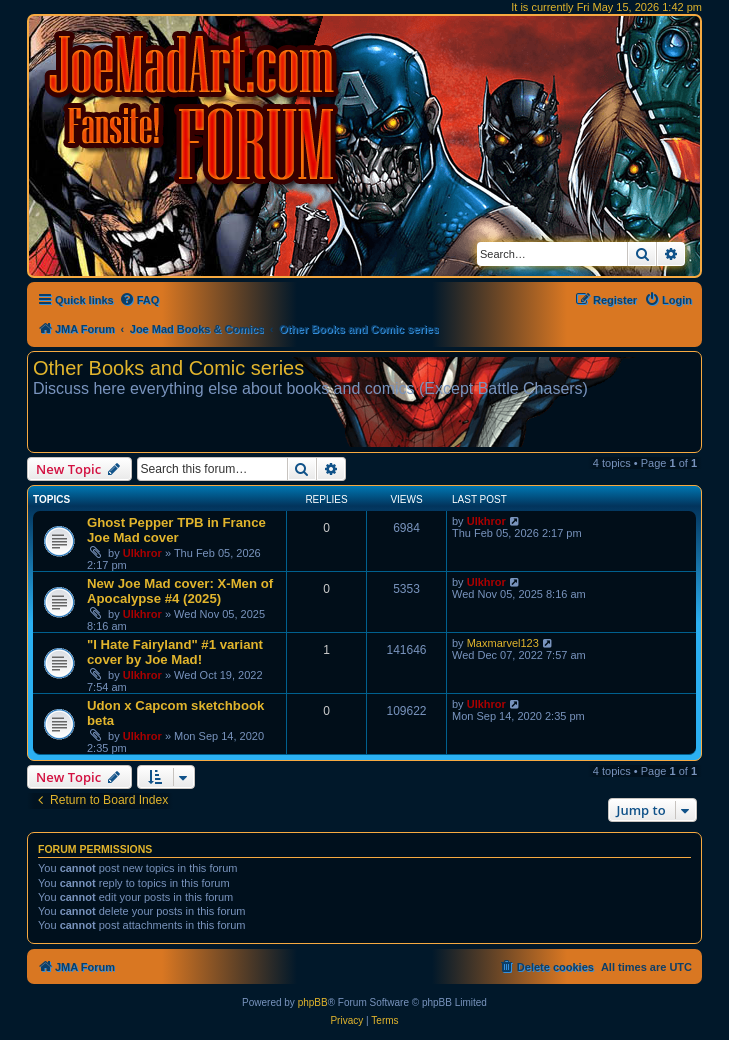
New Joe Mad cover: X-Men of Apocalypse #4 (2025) (180, 591)
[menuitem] (139, 300)
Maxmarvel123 (503, 643)
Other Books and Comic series (168, 368)
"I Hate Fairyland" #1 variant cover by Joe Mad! (175, 652)
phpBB (313, 1002)
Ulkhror (142, 553)
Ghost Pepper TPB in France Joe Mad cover (176, 530)
